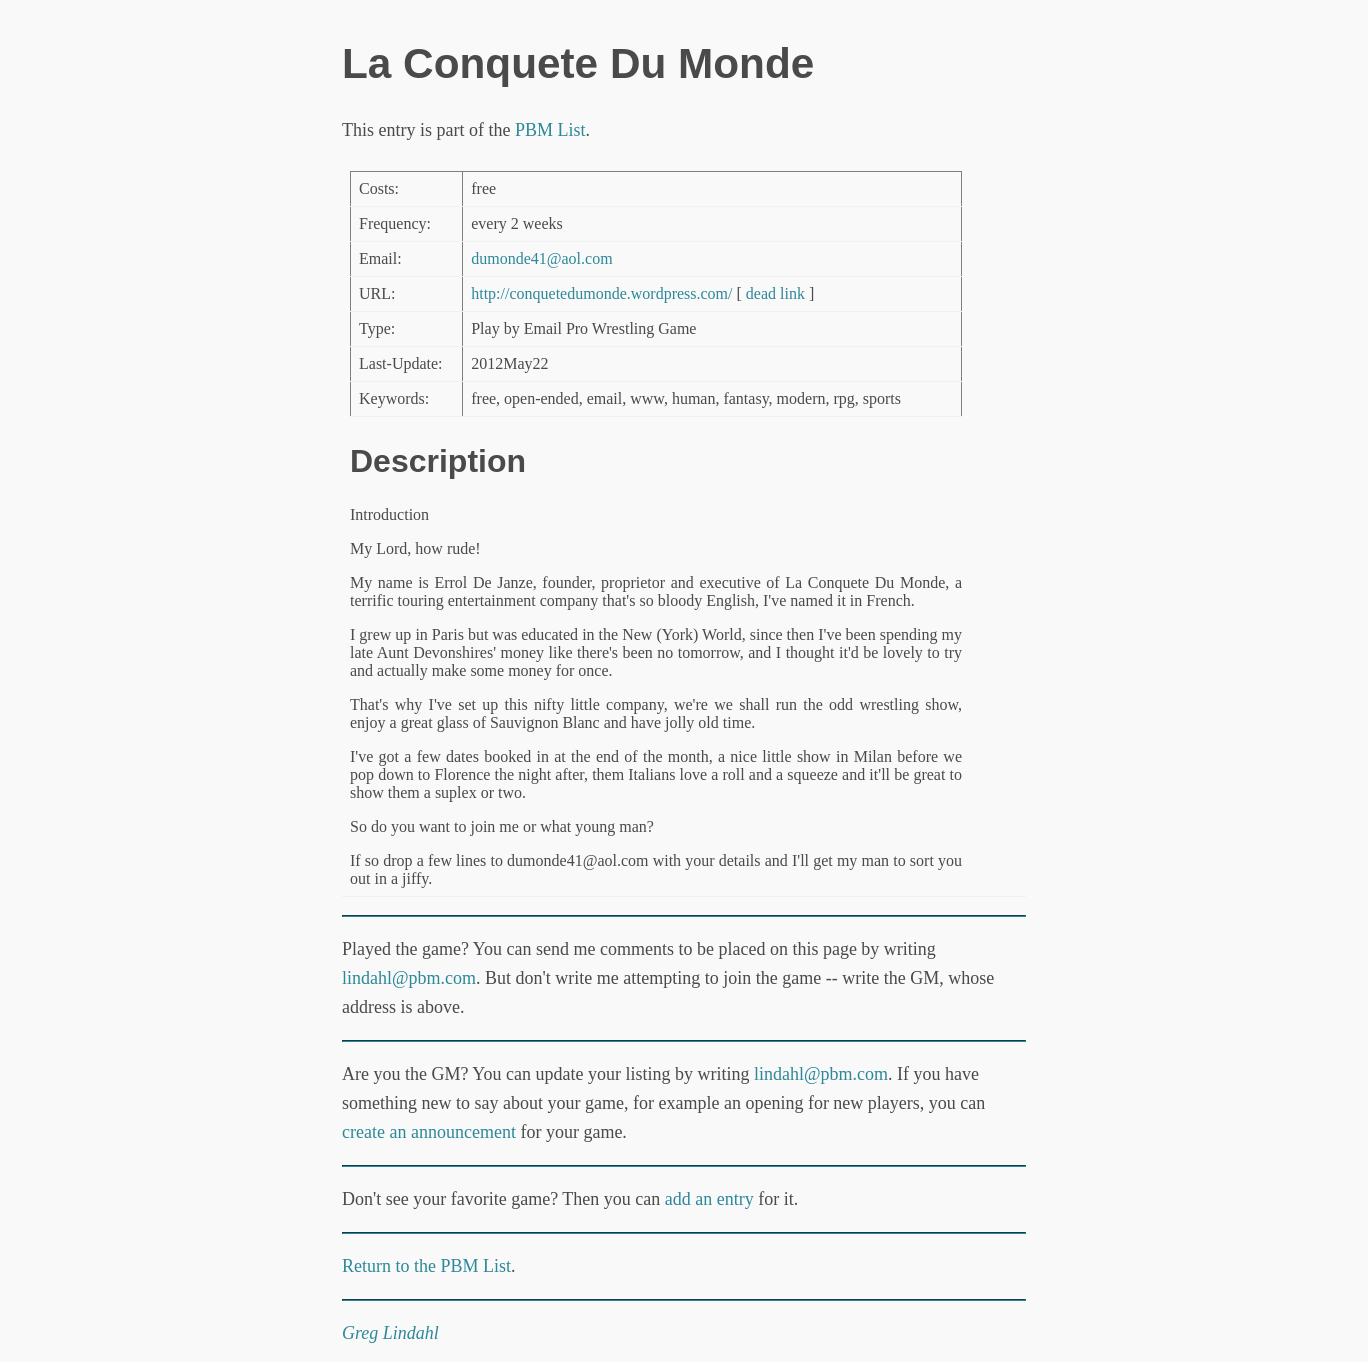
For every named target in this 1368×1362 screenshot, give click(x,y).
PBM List (550, 130)
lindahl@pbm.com (409, 978)
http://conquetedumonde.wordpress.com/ (601, 293)
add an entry (709, 1199)
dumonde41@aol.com (541, 258)
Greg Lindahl (390, 1333)
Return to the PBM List (426, 1266)
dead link (775, 293)
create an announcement (429, 1132)
